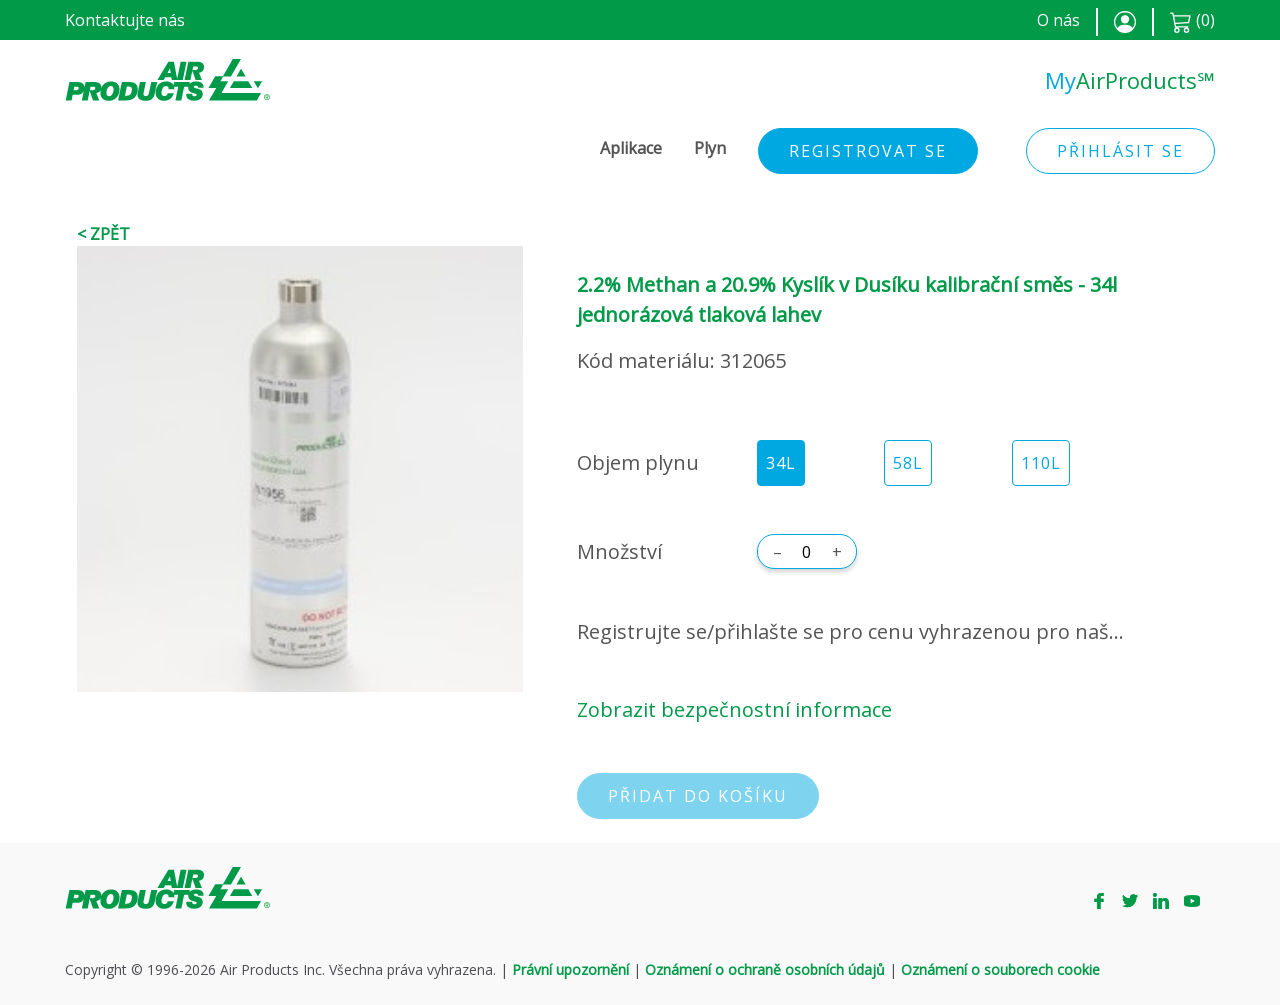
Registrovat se (868, 151)
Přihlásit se (1120, 151)
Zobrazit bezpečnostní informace (734, 709)
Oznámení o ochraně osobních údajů (765, 969)
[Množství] (807, 552)
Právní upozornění (570, 969)
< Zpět (103, 234)
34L (781, 463)
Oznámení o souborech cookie (1000, 969)
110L (1041, 463)
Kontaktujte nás (125, 20)
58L (908, 463)
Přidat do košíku (698, 796)
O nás (1058, 20)
